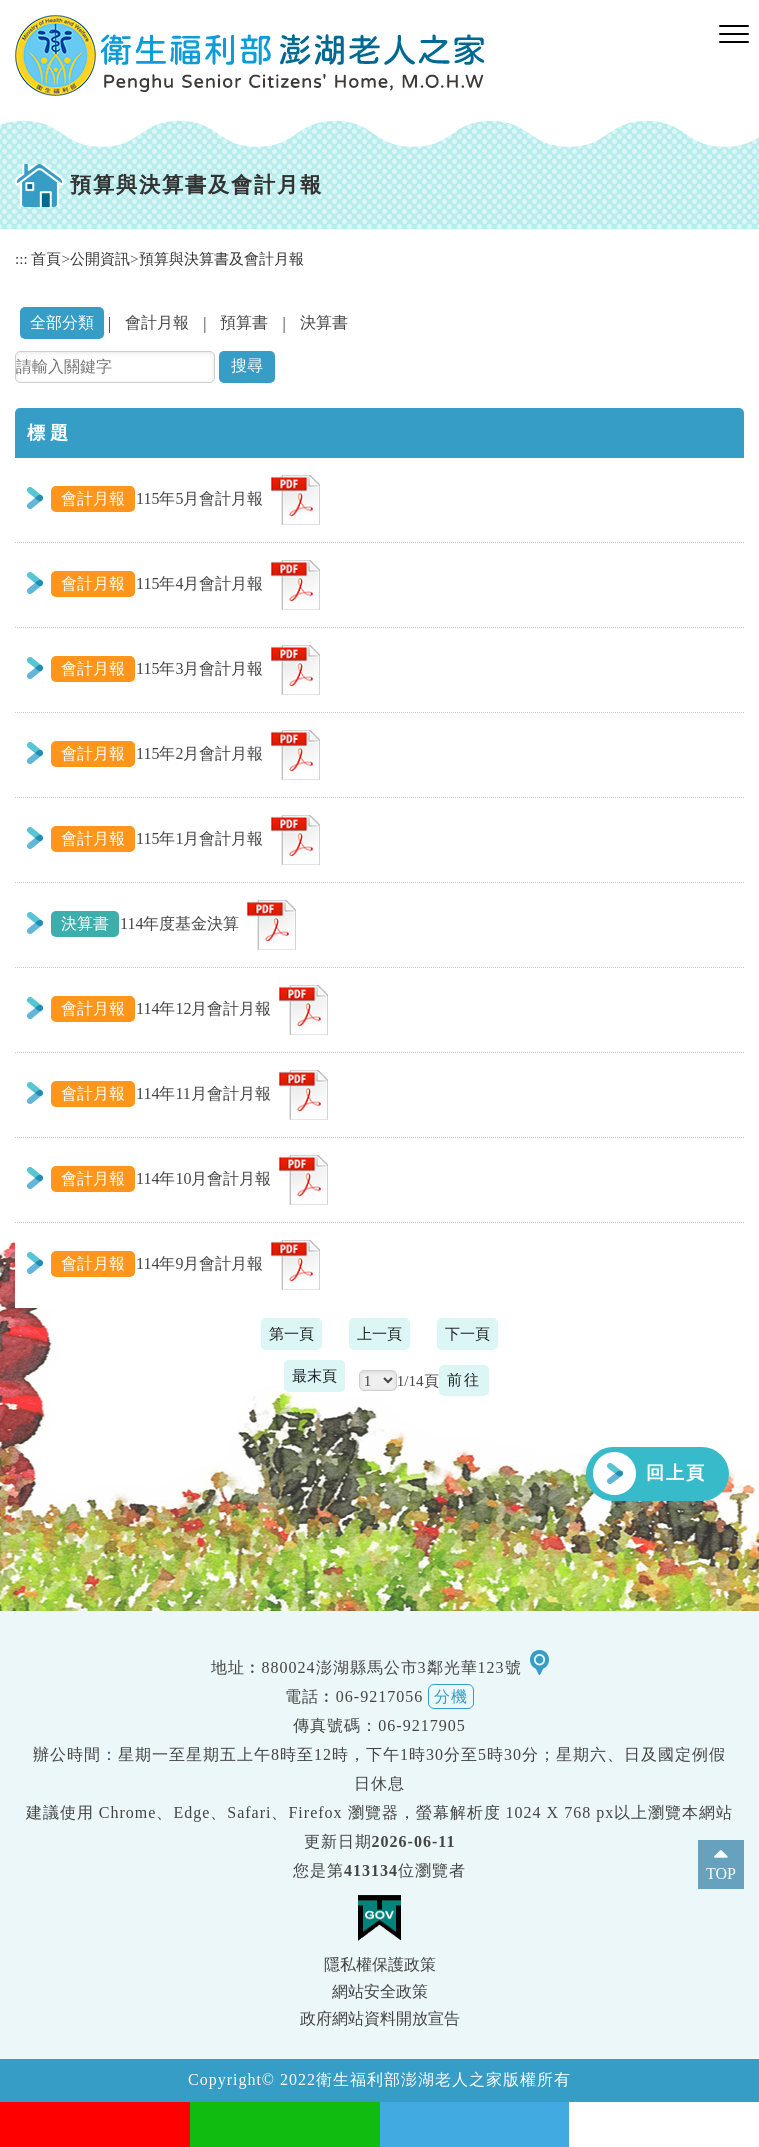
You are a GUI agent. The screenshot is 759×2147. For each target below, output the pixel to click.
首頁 (46, 258)
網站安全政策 (380, 1991)
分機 (451, 1696)
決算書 (324, 322)
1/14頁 (418, 1380)
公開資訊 (100, 258)
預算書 (244, 322)
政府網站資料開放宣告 (380, 2018)
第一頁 (291, 1333)
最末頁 (314, 1375)
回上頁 (676, 1473)
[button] (734, 35)
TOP (721, 1873)
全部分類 (62, 322)
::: (21, 258)
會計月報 (157, 322)
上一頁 (379, 1333)
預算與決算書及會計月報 (221, 258)
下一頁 (467, 1333)
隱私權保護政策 (380, 1964)
